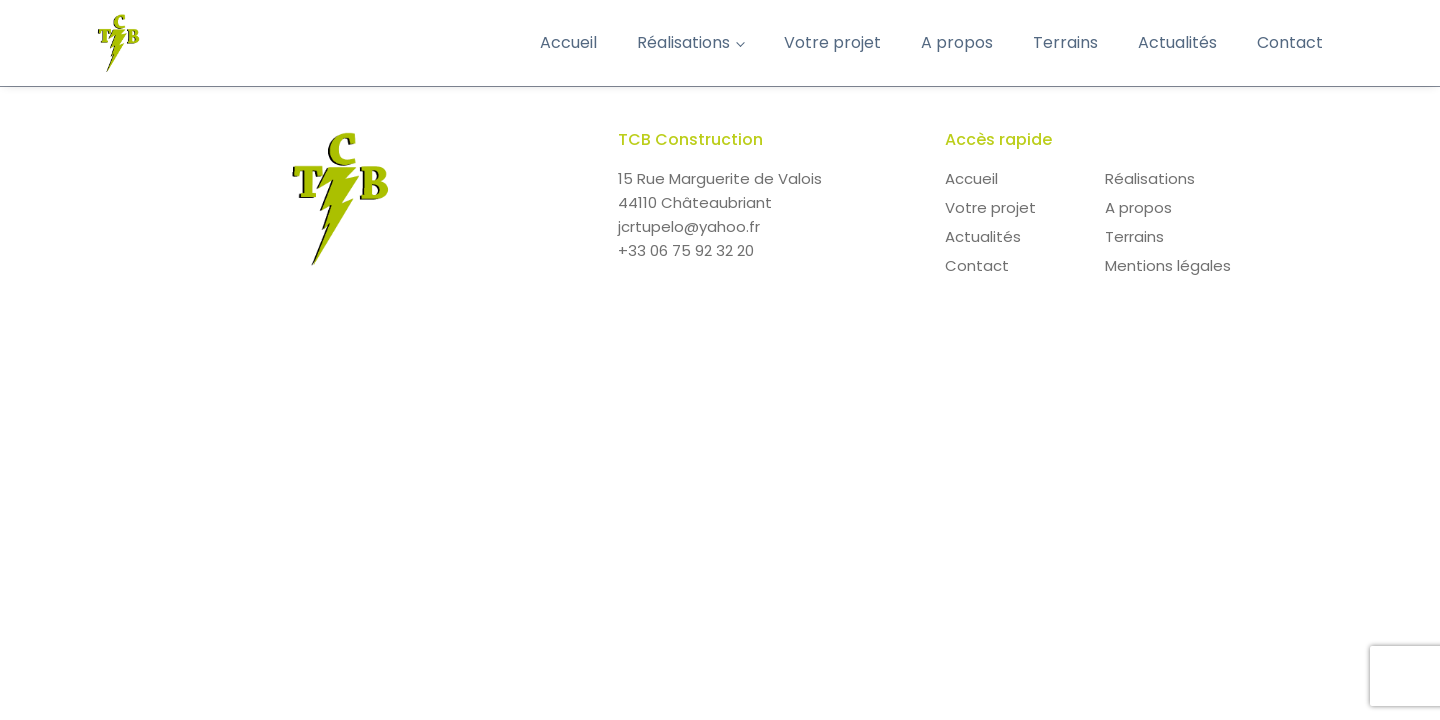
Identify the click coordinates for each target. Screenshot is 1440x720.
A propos (957, 42)
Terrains (1065, 42)
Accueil (568, 42)
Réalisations (683, 42)
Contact (1290, 42)
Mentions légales (1168, 265)
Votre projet (832, 42)
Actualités (1177, 42)
